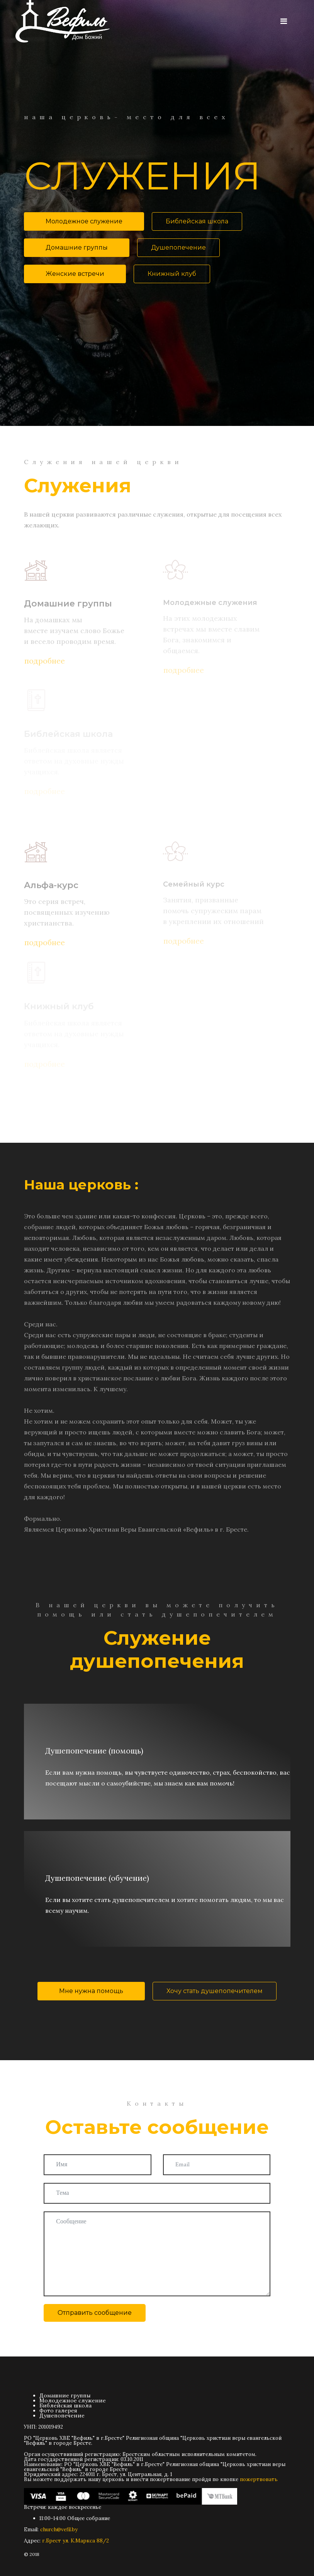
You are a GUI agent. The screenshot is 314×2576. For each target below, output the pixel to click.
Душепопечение (178, 247)
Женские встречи (75, 273)
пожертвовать (259, 2479)
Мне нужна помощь (91, 1991)
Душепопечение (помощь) (94, 1750)
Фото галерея (58, 2410)
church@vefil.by (59, 2529)
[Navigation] (283, 21)
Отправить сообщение (95, 2312)
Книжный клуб (172, 273)
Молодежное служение (84, 221)
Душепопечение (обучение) (97, 1878)
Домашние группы (77, 247)
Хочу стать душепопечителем (214, 1991)
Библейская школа (197, 221)
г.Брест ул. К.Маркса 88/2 (75, 2540)
